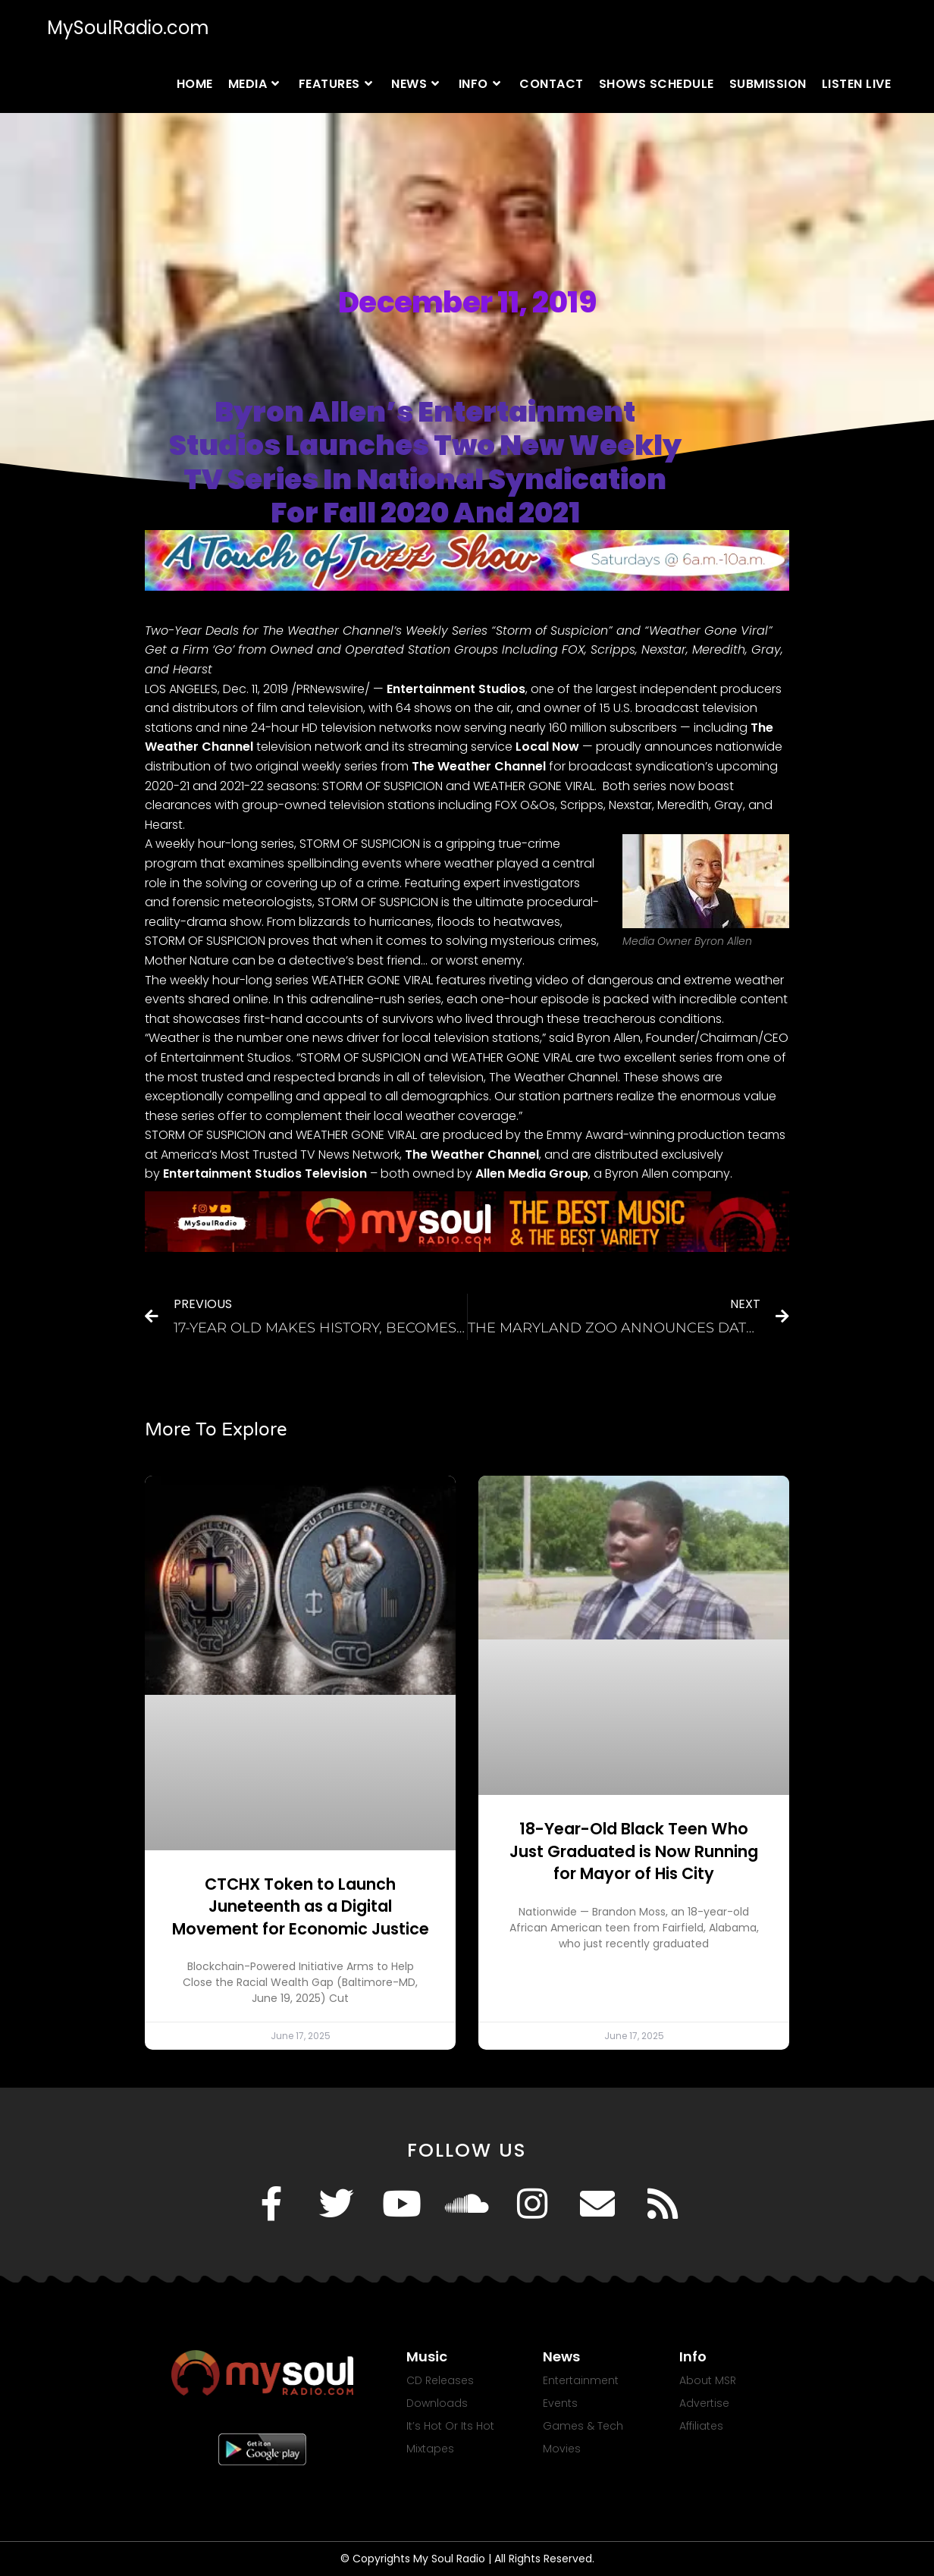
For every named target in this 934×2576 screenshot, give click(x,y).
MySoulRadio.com (128, 27)
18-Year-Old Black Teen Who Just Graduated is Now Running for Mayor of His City (633, 1851)
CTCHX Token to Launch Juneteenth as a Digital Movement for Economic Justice (300, 1906)
